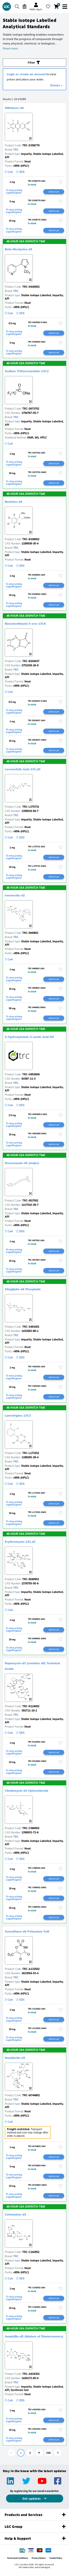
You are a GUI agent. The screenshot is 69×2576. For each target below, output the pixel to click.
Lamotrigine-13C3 (18, 1415)
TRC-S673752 (30, 408)
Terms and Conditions (17, 2558)
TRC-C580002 (30, 1828)
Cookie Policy (55, 2558)
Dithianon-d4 (14, 108)
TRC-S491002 (30, 1326)
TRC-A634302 (31, 2374)
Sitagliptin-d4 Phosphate (23, 1289)
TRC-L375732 (30, 806)
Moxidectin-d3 (15, 2058)
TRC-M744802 (31, 2095)
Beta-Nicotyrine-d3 (18, 249)
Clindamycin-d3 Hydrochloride (26, 1790)
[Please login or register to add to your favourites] (60, 182)
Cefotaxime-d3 (15, 2214)
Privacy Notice (39, 2558)
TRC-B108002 (30, 539)
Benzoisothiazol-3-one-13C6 (25, 623)
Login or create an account (26, 74)
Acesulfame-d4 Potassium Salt (27, 1931)
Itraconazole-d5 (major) (22, 1163)
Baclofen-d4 (13, 501)
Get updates (32, 2498)
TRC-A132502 (31, 1969)
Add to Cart (54, 191)
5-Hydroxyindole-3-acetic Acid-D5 (29, 1037)
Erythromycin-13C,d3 (20, 1541)
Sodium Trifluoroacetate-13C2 (27, 371)
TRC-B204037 (30, 661)
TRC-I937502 (30, 1200)
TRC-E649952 (30, 1579)
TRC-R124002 (30, 1706)
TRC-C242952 (30, 2252)
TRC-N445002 (31, 286)
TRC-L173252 (30, 1453)
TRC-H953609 (31, 1074)
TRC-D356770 (31, 145)
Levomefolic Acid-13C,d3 (22, 769)
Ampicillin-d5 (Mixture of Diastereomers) (34, 2336)
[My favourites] (48, 6)
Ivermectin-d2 (15, 895)
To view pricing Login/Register (14, 191)
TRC (16, 149)
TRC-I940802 (30, 933)
